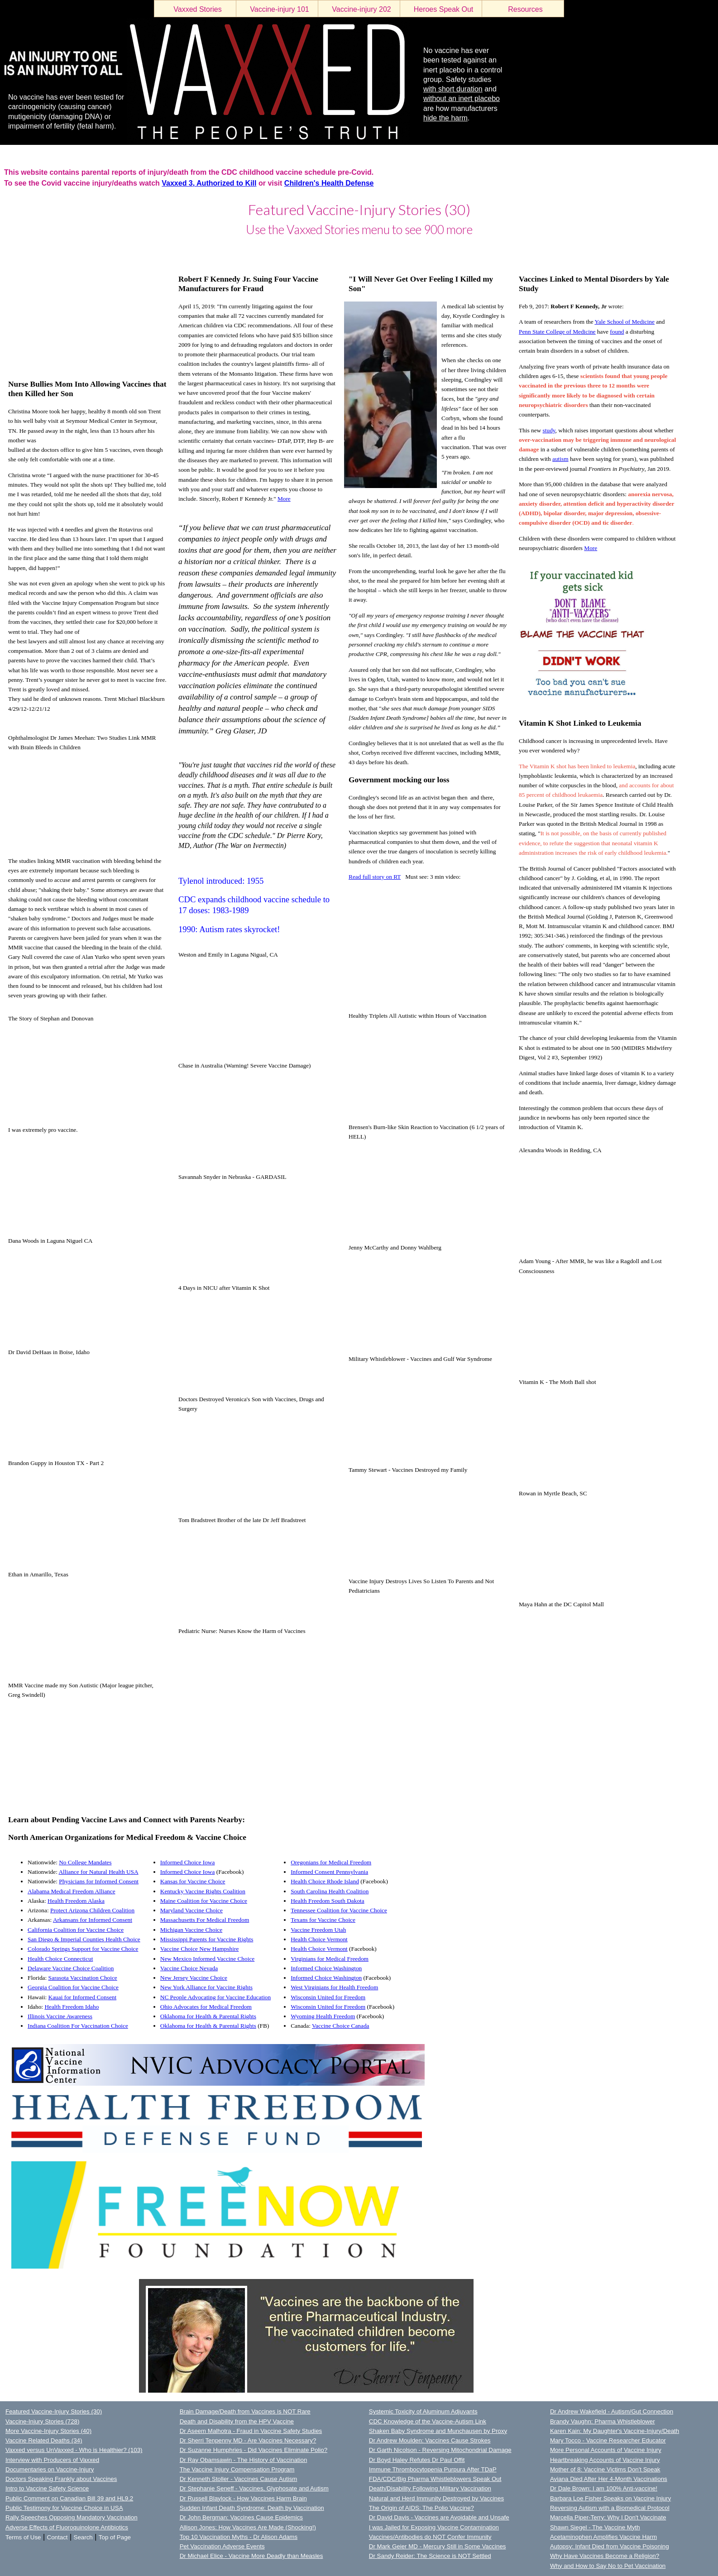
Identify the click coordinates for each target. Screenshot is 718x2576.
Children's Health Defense (329, 183)
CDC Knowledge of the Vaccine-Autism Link (427, 2421)
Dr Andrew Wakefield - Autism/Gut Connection (611, 2411)
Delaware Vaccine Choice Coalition (71, 1968)
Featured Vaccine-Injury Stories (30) (53, 2411)
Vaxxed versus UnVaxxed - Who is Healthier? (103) (73, 2450)
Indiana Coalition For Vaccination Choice (78, 2025)
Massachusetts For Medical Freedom (204, 1919)
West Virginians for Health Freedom (334, 1987)
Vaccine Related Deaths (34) (43, 2440)
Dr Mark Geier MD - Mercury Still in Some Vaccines (437, 2546)
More (284, 498)
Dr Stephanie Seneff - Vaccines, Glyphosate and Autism (254, 2488)
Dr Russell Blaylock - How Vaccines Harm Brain (243, 2498)
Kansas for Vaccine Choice (192, 1881)
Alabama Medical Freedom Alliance (71, 1891)
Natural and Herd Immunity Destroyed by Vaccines (436, 2498)
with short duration (453, 89)
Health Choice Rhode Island (325, 1881)
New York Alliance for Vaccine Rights (206, 1987)
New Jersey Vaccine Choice (193, 1977)
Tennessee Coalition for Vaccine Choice (339, 1910)
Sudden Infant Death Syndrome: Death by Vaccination (252, 2507)
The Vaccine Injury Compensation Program (237, 2469)
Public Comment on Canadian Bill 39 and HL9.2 (69, 2498)
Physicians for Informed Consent (99, 1881)
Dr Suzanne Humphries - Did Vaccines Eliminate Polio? (253, 2450)
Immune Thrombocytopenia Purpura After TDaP (433, 2469)
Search (83, 2537)
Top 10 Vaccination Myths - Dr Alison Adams (239, 2536)
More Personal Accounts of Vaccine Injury (605, 2450)
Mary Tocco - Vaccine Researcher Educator (608, 2440)
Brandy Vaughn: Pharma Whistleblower (602, 2421)
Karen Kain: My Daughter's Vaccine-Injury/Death (614, 2431)
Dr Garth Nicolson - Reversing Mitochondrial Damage (440, 2450)
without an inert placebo (461, 98)
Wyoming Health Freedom (323, 2016)
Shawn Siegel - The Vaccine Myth (595, 2527)
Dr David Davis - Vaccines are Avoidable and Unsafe (439, 2517)
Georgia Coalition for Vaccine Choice (73, 1987)
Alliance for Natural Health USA (98, 1871)
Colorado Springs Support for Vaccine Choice (83, 1948)
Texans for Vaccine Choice (323, 1919)
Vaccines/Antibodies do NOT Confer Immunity (430, 2536)
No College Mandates (85, 1862)
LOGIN (9, 250)
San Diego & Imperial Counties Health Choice (84, 1939)
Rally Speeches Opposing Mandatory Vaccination (71, 2517)
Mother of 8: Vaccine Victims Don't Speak (605, 2469)
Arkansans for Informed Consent (92, 1919)
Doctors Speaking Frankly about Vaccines (61, 2478)
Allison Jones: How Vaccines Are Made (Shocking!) (248, 2527)
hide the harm (445, 118)
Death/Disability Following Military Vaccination (430, 2488)
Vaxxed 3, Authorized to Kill (209, 183)
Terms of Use (23, 2537)
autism (560, 458)
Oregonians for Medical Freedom (331, 1862)
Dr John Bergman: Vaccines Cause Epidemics (241, 2517)
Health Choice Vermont (319, 1939)
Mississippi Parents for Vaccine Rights (207, 1939)
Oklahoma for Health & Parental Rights (208, 2016)
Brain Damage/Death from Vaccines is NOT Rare (245, 2411)
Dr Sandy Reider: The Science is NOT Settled (430, 2555)
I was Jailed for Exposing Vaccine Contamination (434, 2527)
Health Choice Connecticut (60, 1958)
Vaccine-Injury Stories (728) (42, 2421)
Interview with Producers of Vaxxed (52, 2459)
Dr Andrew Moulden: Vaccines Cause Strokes (430, 2440)
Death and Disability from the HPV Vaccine (237, 2421)
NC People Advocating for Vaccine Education (215, 1997)
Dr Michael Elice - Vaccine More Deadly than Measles (251, 2555)
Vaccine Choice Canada (340, 2025)
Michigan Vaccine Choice (191, 1929)
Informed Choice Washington (326, 1968)
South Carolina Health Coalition (330, 1891)
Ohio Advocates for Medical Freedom (206, 2006)
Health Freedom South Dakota (327, 1900)
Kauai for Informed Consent (82, 1997)
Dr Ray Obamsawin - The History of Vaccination (243, 2459)
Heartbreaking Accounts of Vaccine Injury (605, 2459)
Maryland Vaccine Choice (191, 1910)
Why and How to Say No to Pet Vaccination (607, 2565)
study (549, 430)
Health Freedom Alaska (76, 1900)
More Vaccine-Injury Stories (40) (48, 2431)
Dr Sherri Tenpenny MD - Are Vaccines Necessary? (248, 2440)
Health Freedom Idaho (71, 2006)
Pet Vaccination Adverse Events (222, 2546)
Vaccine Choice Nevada (189, 1968)
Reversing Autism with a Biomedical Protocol (610, 2507)
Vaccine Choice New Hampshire (199, 1948)
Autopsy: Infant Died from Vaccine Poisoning (609, 2546)
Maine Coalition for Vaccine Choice (203, 1900)
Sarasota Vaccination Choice (82, 1977)
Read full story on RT (375, 876)
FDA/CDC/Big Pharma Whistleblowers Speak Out (435, 2478)
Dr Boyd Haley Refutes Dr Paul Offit (417, 2459)
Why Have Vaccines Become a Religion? (604, 2555)
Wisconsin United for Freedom (328, 1997)
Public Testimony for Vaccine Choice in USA (64, 2507)
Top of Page (115, 2537)
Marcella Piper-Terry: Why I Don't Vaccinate (608, 2517)
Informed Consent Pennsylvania (329, 1871)
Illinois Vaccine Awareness (60, 2016)
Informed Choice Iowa (187, 1862)
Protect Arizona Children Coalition (92, 1910)
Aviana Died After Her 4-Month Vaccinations (608, 2478)
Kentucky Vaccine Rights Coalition (202, 1891)
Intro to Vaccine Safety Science (47, 2488)
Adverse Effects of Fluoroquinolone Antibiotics (66, 2527)
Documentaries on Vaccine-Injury (49, 2469)
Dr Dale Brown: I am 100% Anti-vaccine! (603, 2488)
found (617, 331)
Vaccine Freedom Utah (318, 1929)
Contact (57, 2537)
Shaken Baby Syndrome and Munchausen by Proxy (438, 2431)
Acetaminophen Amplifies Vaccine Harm (603, 2536)
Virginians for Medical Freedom (330, 1958)
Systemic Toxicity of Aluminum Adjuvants (423, 2411)
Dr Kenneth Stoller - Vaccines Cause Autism (238, 2478)
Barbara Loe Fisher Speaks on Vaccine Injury (610, 2498)
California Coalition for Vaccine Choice (76, 1929)
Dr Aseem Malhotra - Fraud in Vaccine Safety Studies (251, 2431)
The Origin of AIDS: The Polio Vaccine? (421, 2507)
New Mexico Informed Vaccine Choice (207, 1958)
